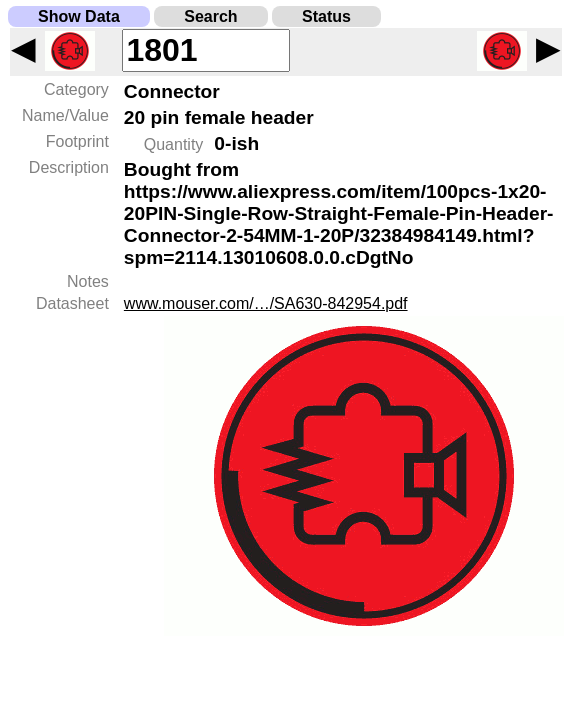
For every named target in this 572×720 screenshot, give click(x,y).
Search (210, 16)
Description (69, 167)
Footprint (77, 141)
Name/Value (65, 115)
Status (326, 16)
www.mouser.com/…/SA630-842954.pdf (266, 303)
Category (76, 89)
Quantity (174, 144)
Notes (88, 281)
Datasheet (72, 303)
